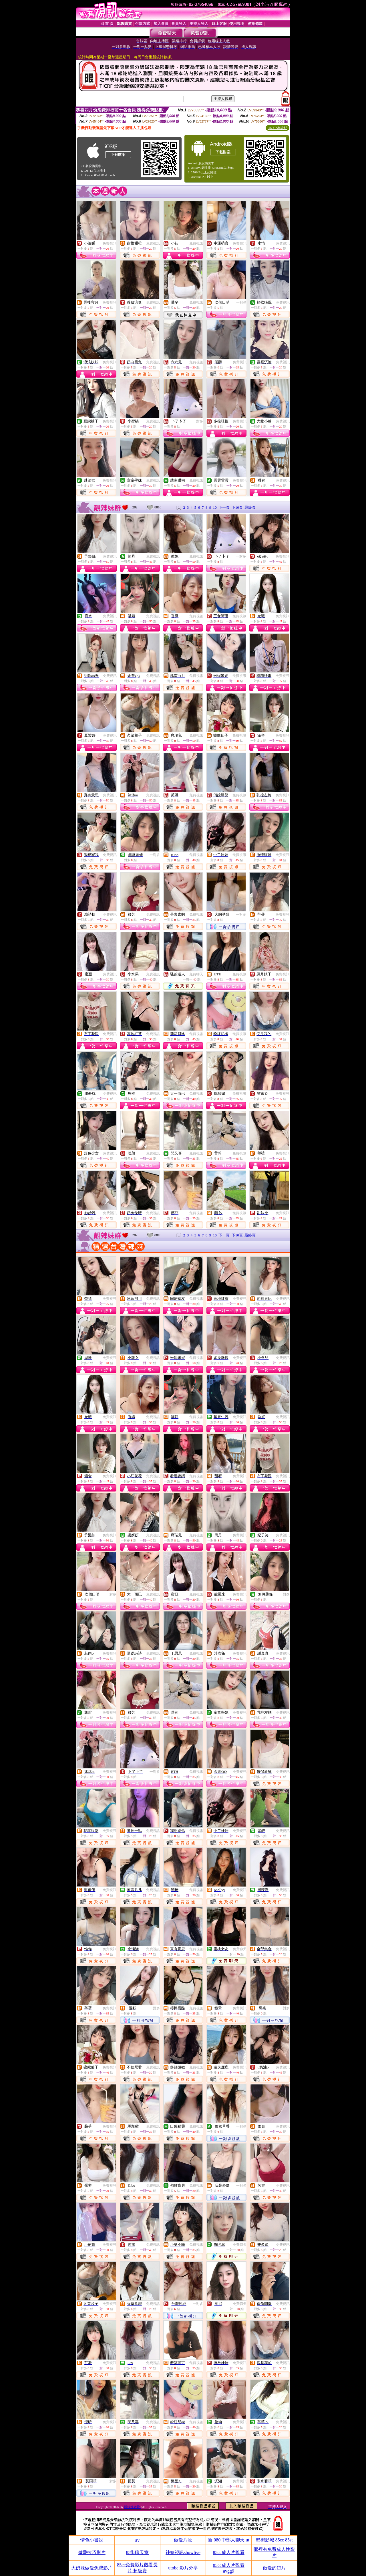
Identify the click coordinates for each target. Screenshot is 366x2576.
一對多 (241, 302)
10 (215, 507)
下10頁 (237, 507)
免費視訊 (109, 243)
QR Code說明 (277, 128)
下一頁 (224, 507)
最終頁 (250, 507)
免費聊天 (196, 974)
